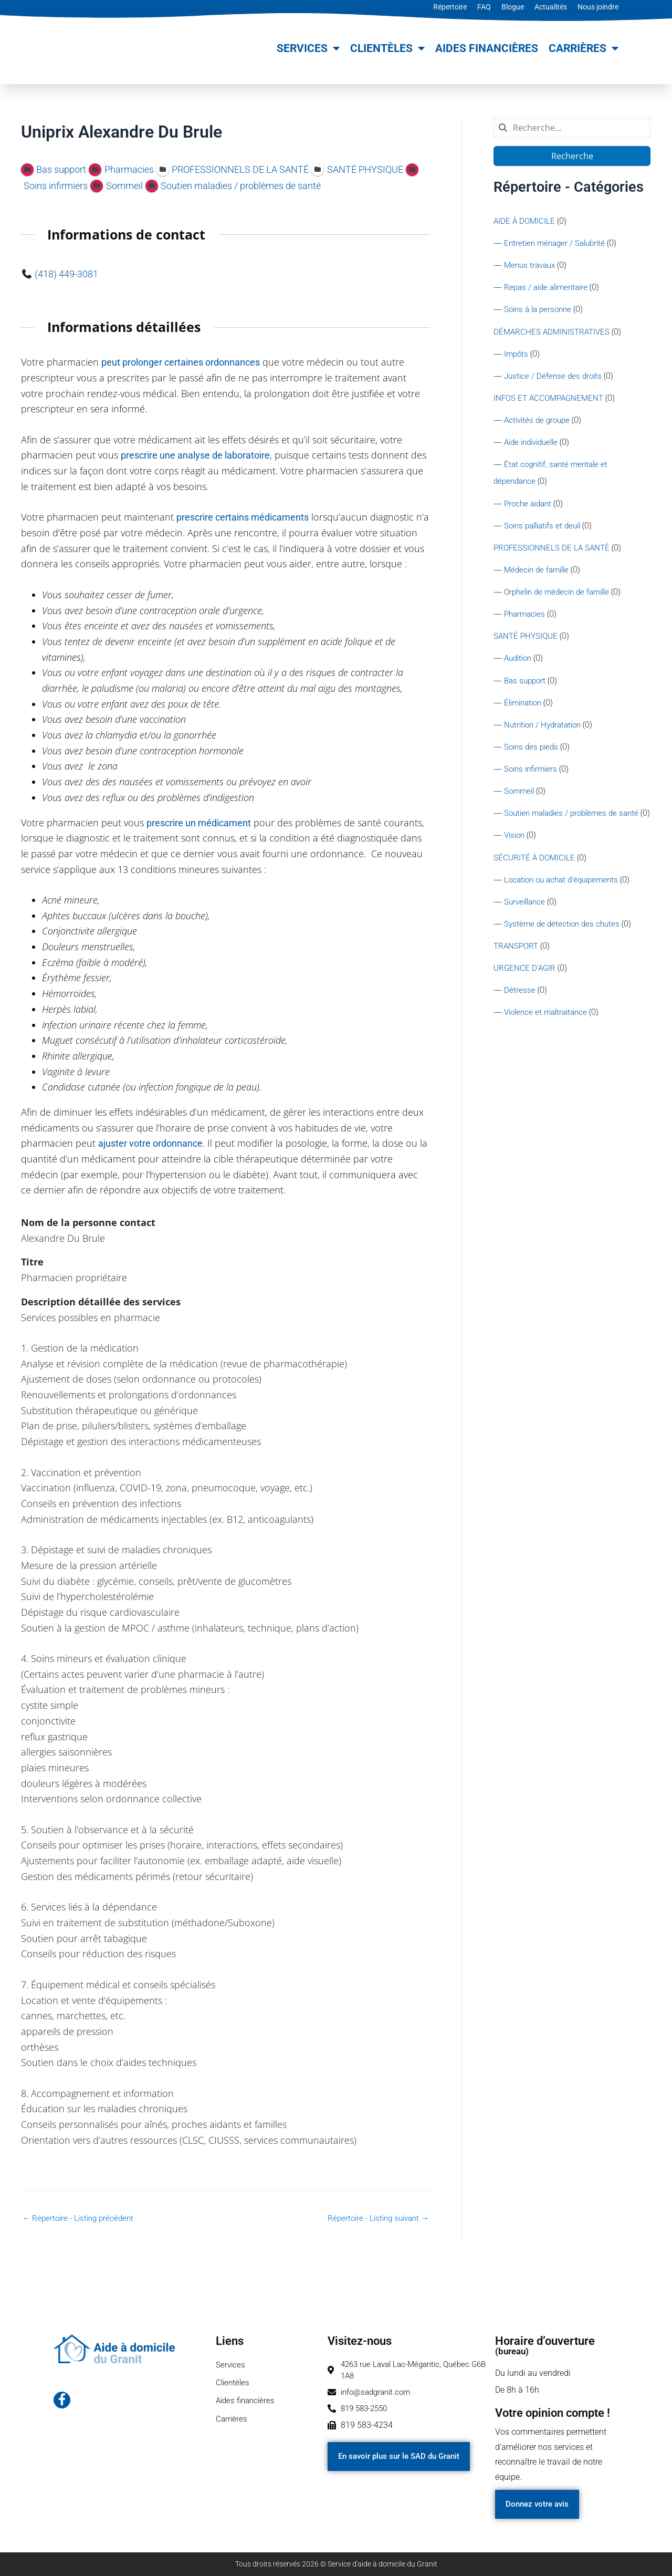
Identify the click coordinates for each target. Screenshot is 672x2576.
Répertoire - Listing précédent (81, 2218)
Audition (519, 667)
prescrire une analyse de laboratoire (195, 455)
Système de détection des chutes (564, 955)
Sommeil (520, 803)
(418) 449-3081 (66, 273)
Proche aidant (529, 509)
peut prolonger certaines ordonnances (180, 362)
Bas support (526, 690)
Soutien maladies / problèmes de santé (576, 825)
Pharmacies (526, 622)
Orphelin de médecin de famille (561, 600)
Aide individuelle (534, 447)
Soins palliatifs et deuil (545, 532)
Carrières (583, 48)
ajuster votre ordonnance (150, 1143)
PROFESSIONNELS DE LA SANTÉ (553, 554)
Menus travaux (531, 266)
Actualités (550, 7)
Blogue (512, 7)
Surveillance (526, 933)
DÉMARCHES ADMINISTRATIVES (554, 334)
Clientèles (387, 48)
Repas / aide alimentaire (549, 289)
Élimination (525, 713)
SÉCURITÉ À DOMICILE (536, 887)
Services (308, 48)
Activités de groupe (539, 424)
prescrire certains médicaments (242, 517)
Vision (515, 865)
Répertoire (450, 7)
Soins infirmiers (532, 780)
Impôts (517, 356)
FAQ (484, 7)
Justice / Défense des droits (555, 379)
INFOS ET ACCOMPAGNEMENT (551, 402)
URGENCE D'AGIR (526, 1000)
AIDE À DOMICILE (525, 221)
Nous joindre (598, 7)
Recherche (572, 156)
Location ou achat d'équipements (565, 910)
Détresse (520, 1023)
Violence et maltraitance (548, 1046)
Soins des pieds (533, 758)
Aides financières (486, 48)
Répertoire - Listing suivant (374, 2218)
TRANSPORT (517, 978)
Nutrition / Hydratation (545, 735)
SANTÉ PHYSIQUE (527, 645)
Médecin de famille (539, 577)
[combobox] (572, 128)
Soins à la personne (540, 311)
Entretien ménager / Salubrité (557, 243)
